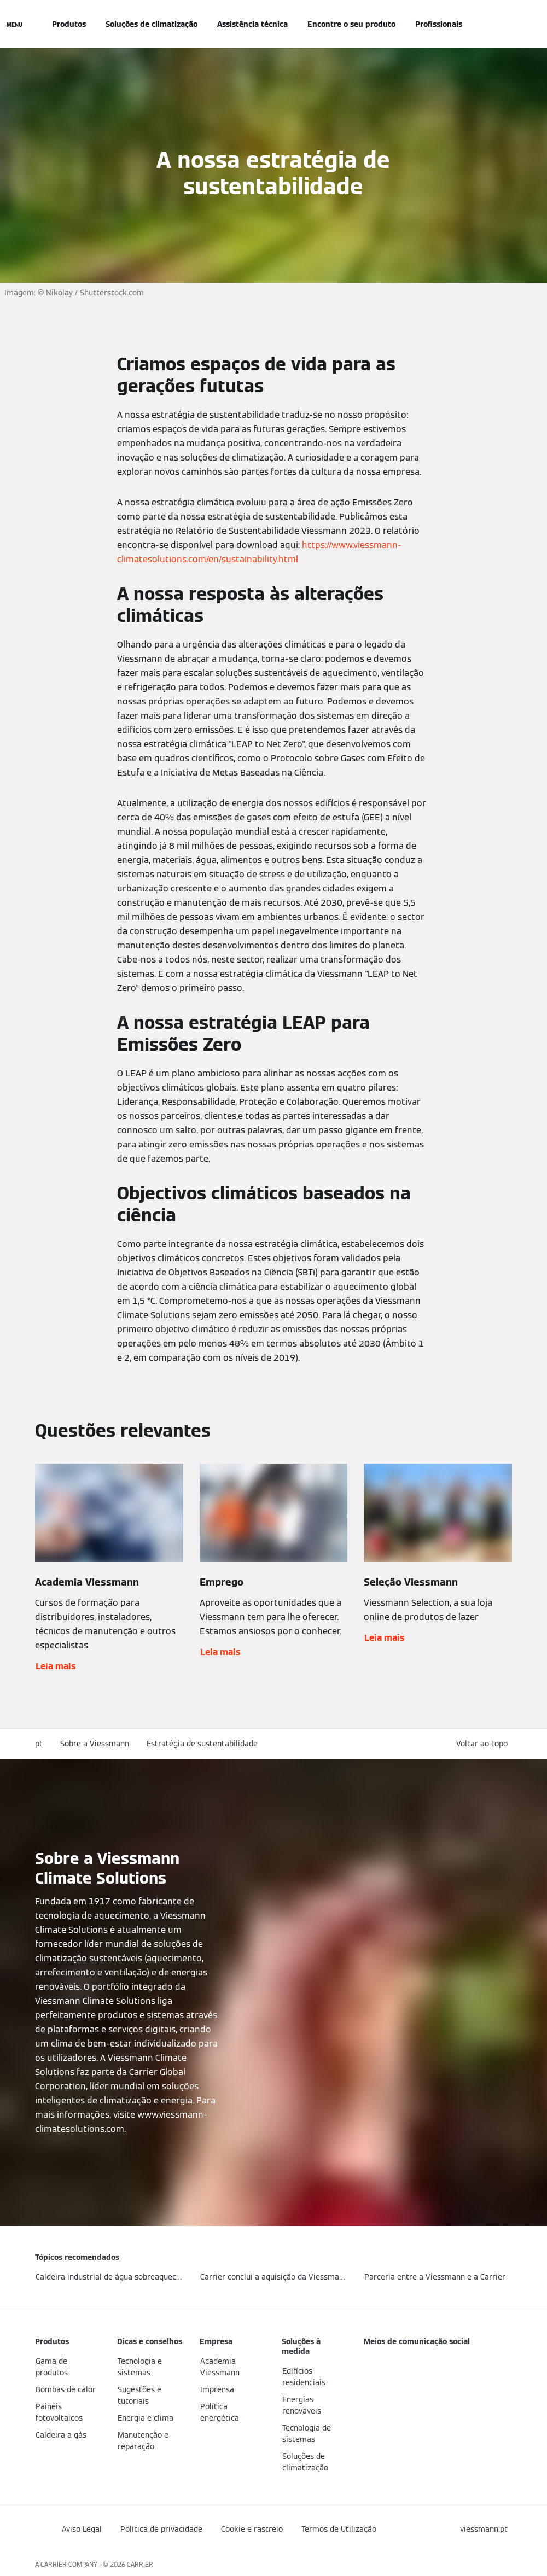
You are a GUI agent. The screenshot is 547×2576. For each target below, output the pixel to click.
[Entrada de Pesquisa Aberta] (506, 24)
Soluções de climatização (151, 24)
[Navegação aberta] (14, 24)
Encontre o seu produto (351, 24)
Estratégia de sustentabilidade (202, 1744)
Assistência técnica (252, 24)
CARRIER (140, 2564)
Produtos (69, 24)
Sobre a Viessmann (94, 1744)
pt (39, 1744)
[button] (484, 1744)
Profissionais (438, 24)
